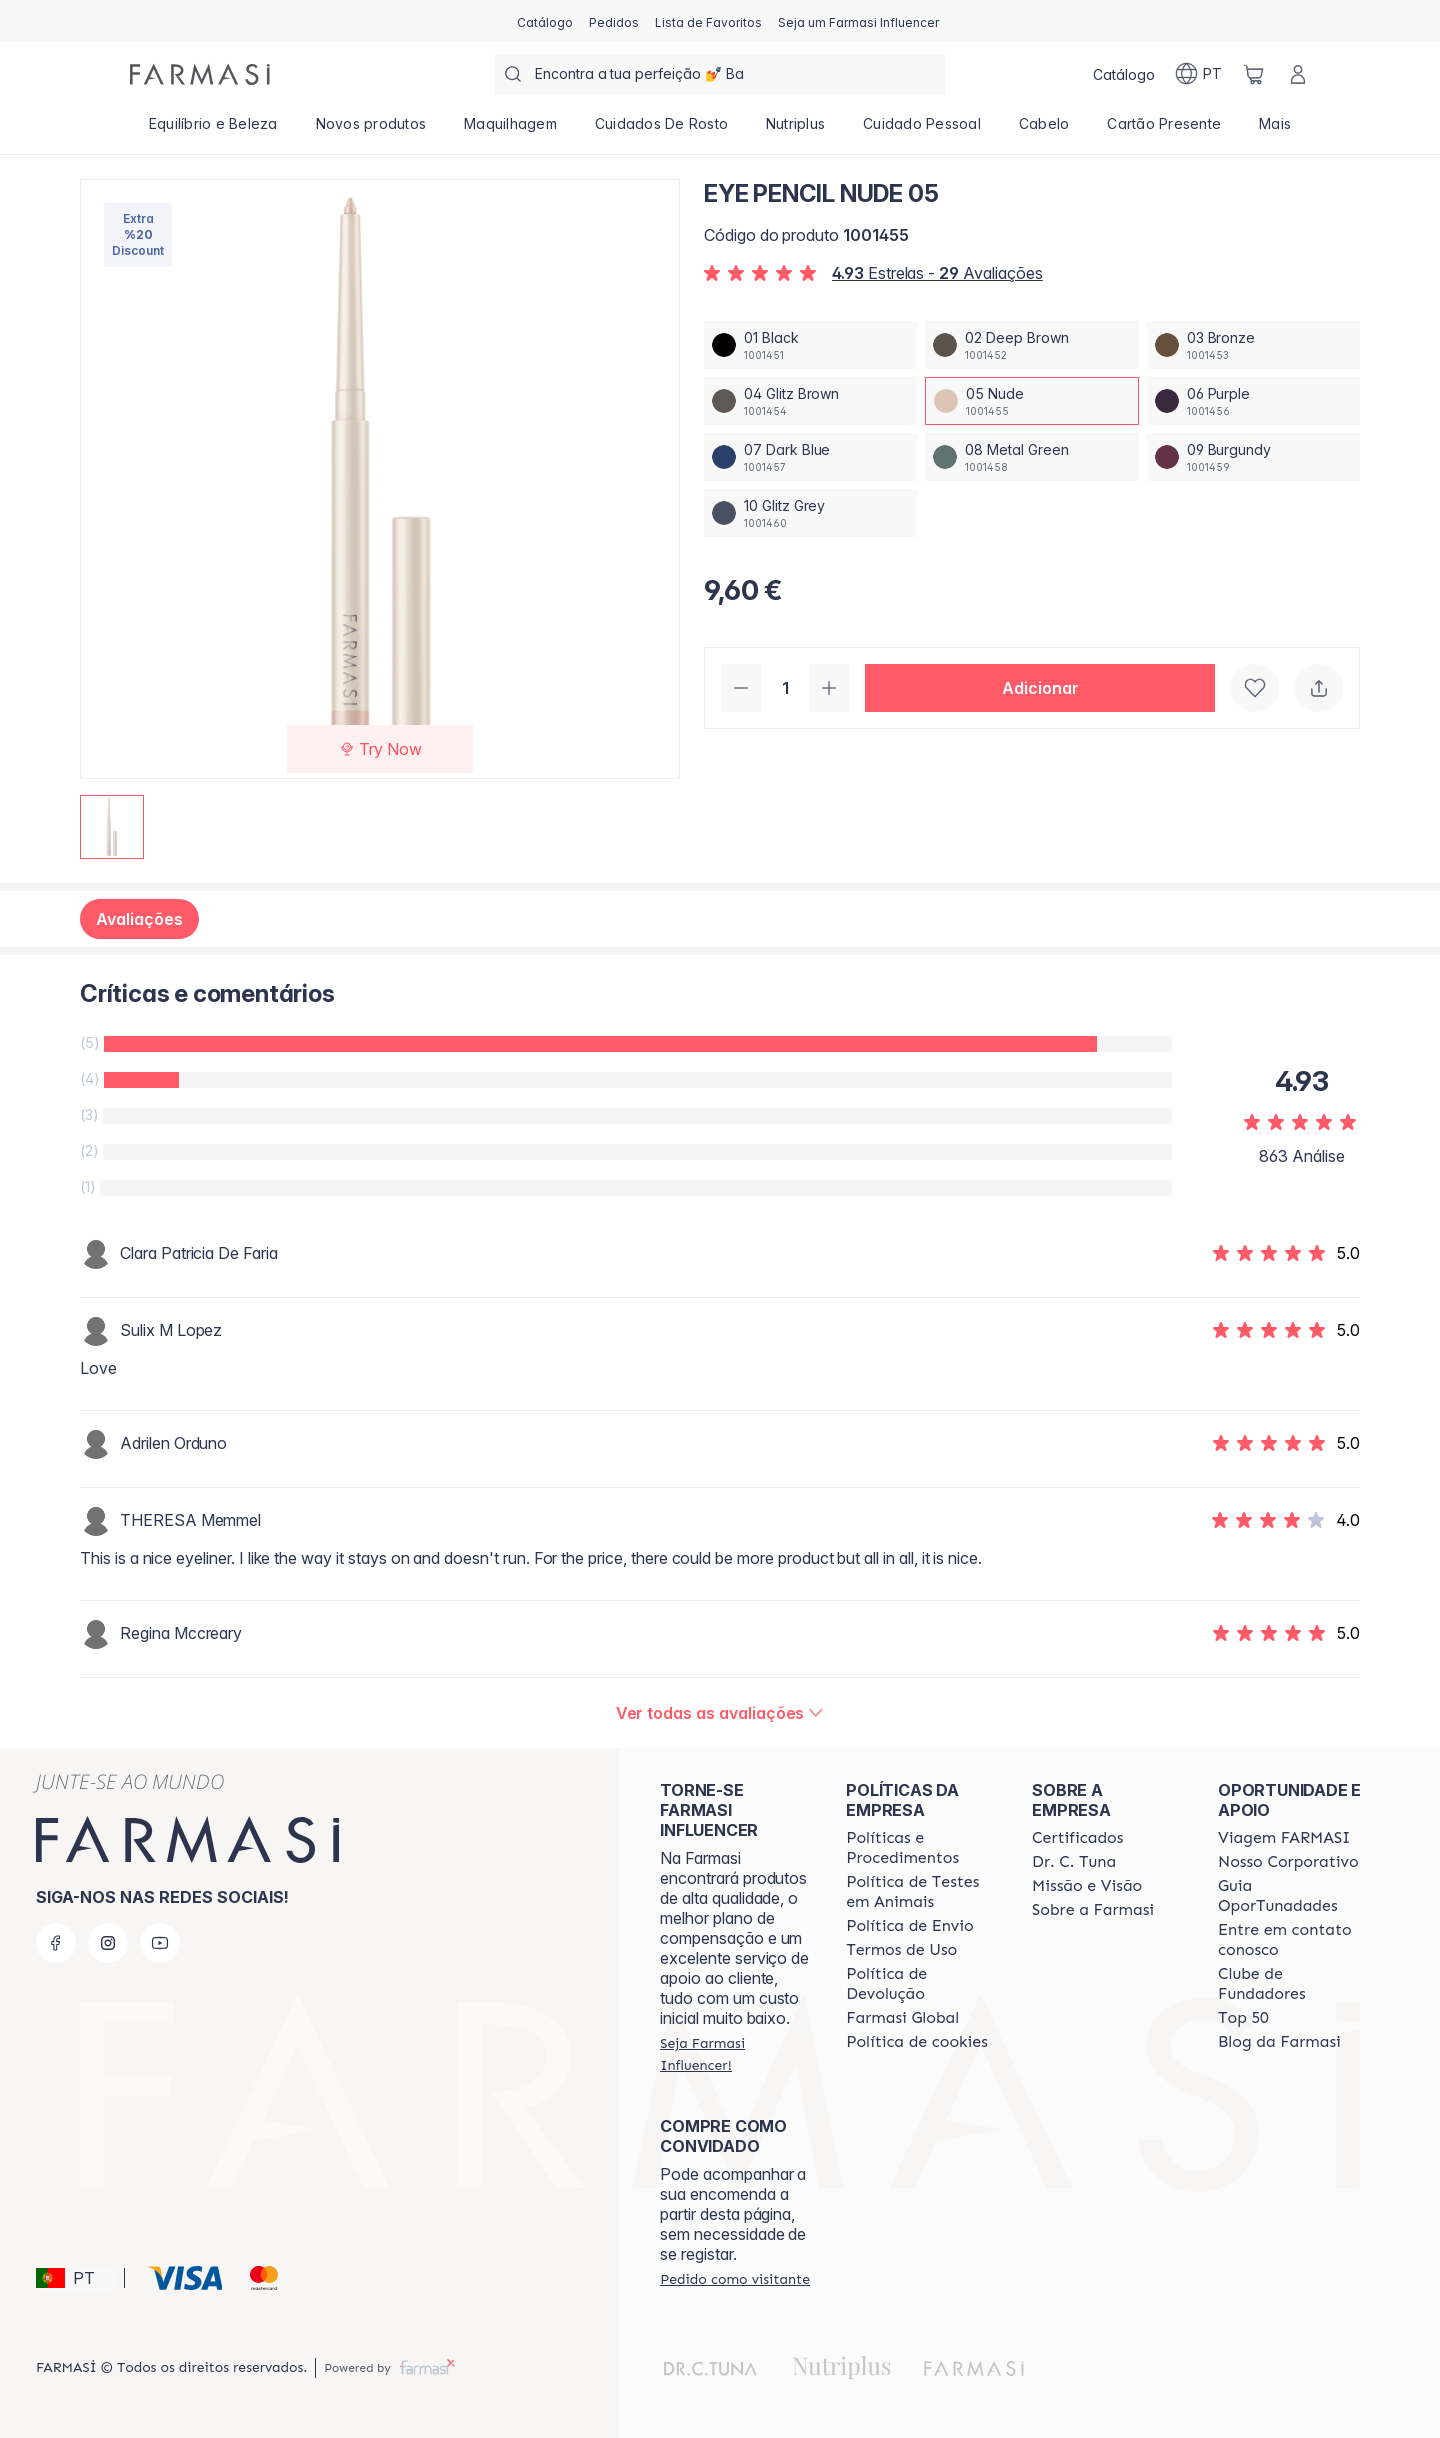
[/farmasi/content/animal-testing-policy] (921, 1892)
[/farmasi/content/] (917, 2042)
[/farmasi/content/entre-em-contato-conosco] (1293, 1940)
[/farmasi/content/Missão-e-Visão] (1087, 1886)
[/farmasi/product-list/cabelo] (1044, 130)
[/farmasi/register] (614, 21)
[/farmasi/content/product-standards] (1077, 1838)
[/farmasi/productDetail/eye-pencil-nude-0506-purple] (1253, 401)
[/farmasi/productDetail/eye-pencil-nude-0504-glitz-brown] (810, 401)
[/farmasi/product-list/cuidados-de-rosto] (661, 130)
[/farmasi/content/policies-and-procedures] (921, 1848)
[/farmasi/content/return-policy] (921, 1984)
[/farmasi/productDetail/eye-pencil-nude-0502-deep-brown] (1031, 345)
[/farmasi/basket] (1254, 74)
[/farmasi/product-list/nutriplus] (795, 130)
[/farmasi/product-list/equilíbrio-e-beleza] (213, 130)
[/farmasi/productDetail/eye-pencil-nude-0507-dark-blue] (810, 457)
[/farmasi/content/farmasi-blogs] (1279, 2042)
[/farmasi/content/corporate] (902, 2018)
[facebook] (56, 1943)
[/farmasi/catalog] (545, 21)
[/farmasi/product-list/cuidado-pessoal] (922, 130)
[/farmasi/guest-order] (735, 2279)
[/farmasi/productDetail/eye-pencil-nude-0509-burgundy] (1253, 457)
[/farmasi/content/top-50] (1243, 2018)
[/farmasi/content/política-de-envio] (901, 1950)
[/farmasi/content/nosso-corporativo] (1288, 1862)
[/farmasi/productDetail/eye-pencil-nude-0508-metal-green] (1031, 457)
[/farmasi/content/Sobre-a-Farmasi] (1093, 1910)
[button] (1040, 688)
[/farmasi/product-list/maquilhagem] (510, 130)
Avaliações (139, 919)
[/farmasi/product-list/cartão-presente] (1164, 130)
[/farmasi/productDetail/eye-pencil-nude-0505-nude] (1031, 401)
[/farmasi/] (200, 74)
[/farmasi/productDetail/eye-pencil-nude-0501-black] (810, 345)
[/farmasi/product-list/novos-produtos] (371, 130)
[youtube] (160, 1943)
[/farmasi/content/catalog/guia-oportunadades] (1293, 1896)
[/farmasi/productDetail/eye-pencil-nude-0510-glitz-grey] (810, 513)
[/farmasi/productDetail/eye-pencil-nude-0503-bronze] (1253, 345)
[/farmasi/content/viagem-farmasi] (1284, 1838)
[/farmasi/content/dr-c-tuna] (1074, 1862)
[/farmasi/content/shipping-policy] (910, 1926)
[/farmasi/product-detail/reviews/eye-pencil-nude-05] (720, 1713)
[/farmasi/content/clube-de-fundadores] (1293, 1984)
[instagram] (108, 1943)
